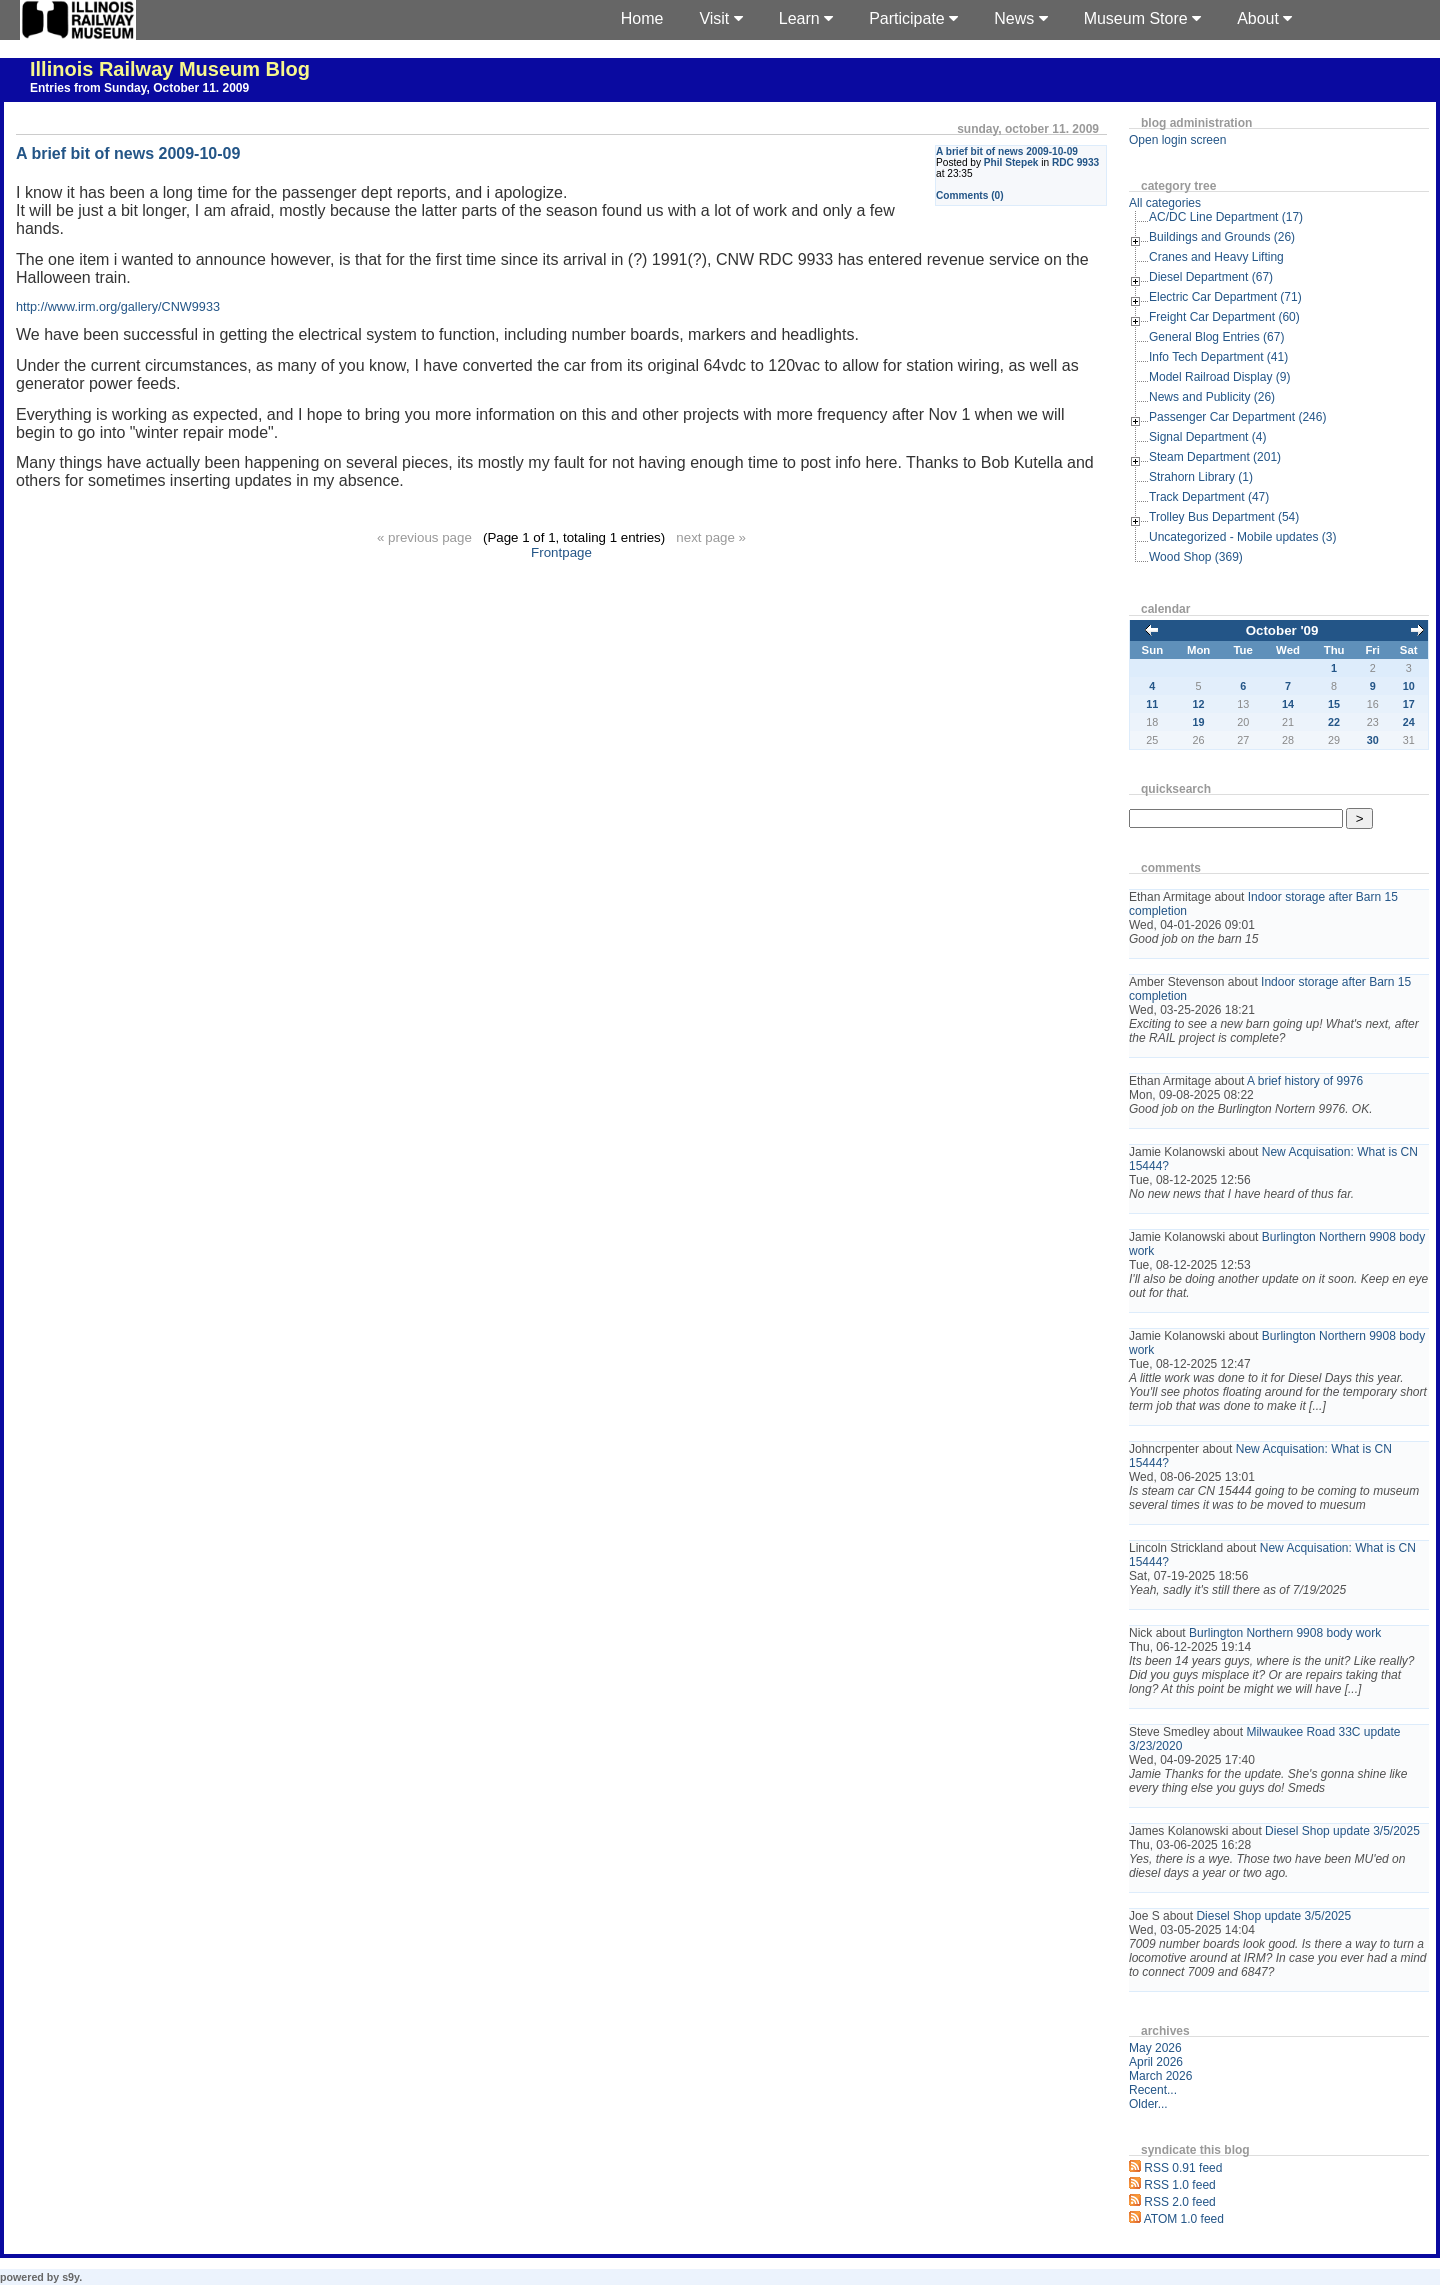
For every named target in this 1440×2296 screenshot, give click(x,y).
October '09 (1282, 630)
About (1264, 18)
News (1020, 18)
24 (1409, 722)
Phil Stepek (1011, 162)
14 (1288, 704)
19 (1199, 722)
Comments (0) (970, 195)
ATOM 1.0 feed (1184, 2219)
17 (1409, 704)
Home (642, 18)
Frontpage (561, 552)
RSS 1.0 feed (1179, 2185)
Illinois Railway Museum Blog (170, 69)
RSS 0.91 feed (1183, 2168)
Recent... (1153, 2090)
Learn (806, 18)
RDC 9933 (1075, 162)
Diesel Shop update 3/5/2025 (1342, 1831)
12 (1199, 704)
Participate (913, 18)
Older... (1148, 2104)
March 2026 (1160, 2076)
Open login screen (1177, 140)
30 (1373, 740)
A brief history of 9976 (1305, 1081)
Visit (720, 18)
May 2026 (1155, 2048)
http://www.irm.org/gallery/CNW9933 (118, 307)
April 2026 (1156, 2062)
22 (1334, 722)
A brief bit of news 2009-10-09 (1007, 151)
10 (1409, 686)
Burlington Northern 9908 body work (1285, 1633)
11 (1152, 704)
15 (1334, 704)
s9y (70, 2277)
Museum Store (1142, 18)
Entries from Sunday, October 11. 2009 (139, 88)
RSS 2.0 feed (1179, 2202)
